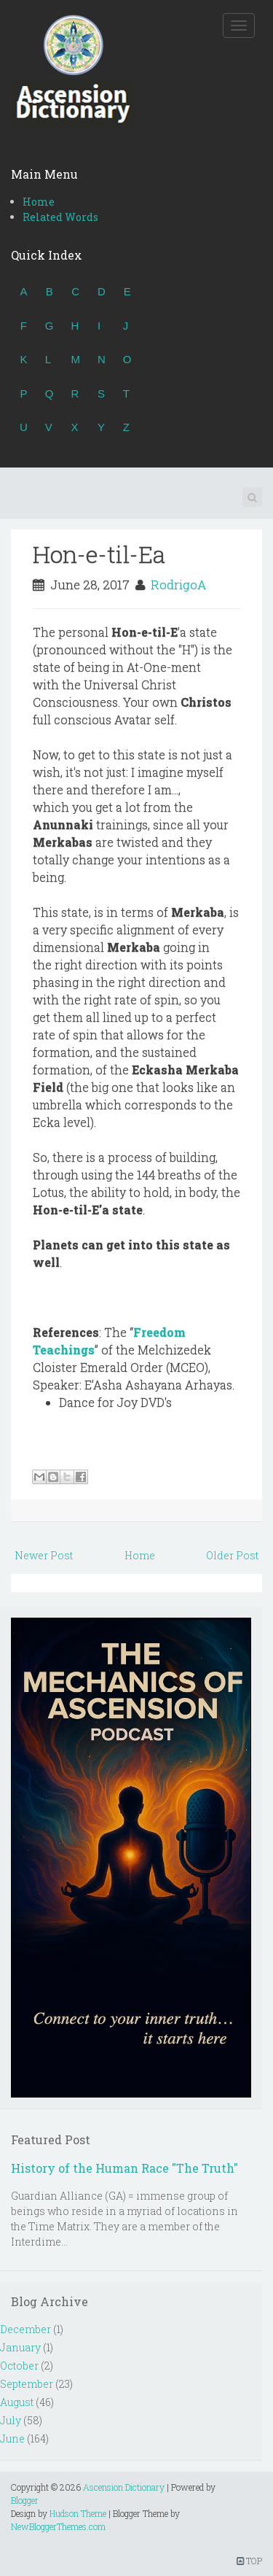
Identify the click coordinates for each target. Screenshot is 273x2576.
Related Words (60, 217)
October (19, 2366)
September (26, 2384)
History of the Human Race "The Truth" (124, 2168)
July (10, 2420)
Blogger (25, 2500)
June (12, 2438)
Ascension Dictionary (124, 2487)
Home (39, 202)
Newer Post (44, 1555)
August (16, 2402)
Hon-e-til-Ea (99, 554)
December (25, 2329)
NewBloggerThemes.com (58, 2526)
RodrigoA (178, 584)
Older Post (232, 1555)
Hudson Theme (78, 2513)
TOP (249, 2561)
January (20, 2347)
